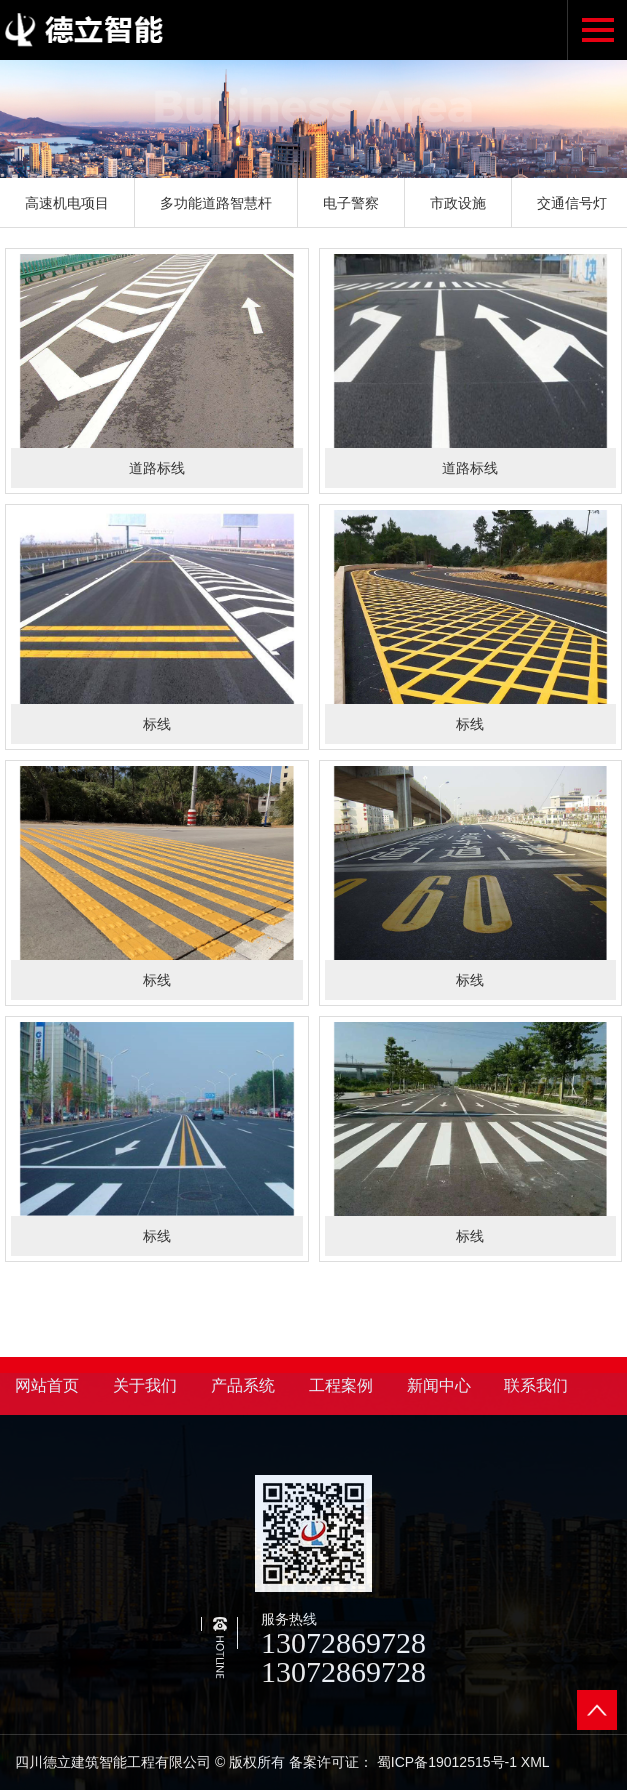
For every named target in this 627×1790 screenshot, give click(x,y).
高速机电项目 (67, 203)
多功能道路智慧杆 (216, 203)
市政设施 (458, 203)
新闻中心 (439, 1385)
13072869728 (343, 1642)
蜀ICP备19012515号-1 (447, 1762)
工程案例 (341, 1385)
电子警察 (351, 203)
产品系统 (243, 1385)
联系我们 (536, 1385)
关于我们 (145, 1385)
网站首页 (47, 1385)
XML (535, 1762)
